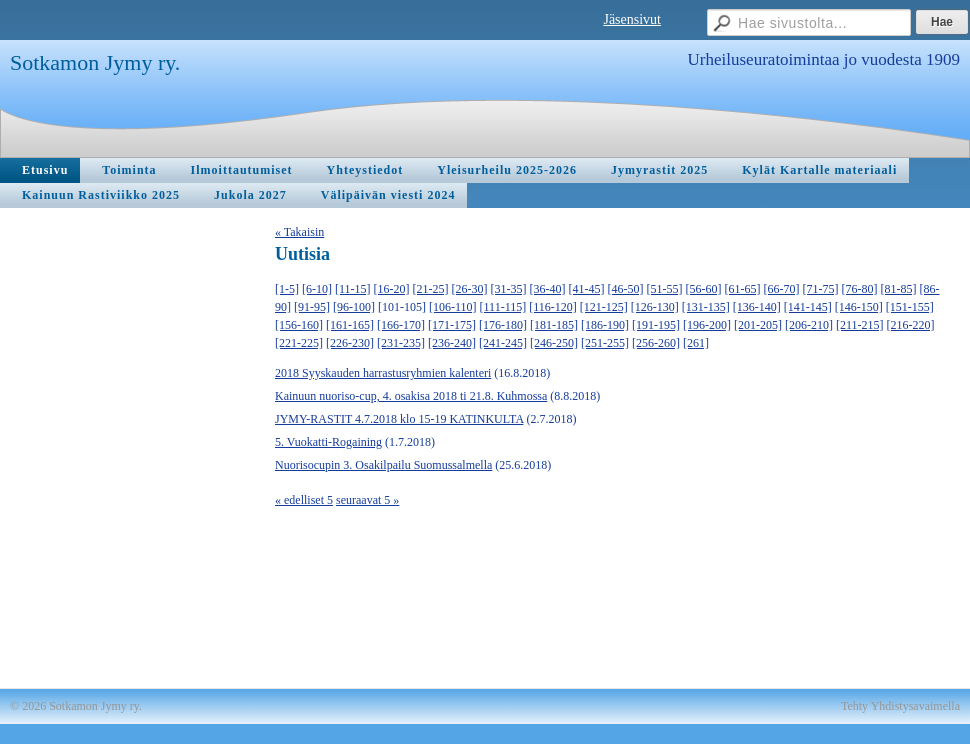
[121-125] (604, 307)
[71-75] (821, 289)
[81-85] (899, 289)
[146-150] (859, 307)
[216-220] (911, 325)
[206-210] (809, 325)
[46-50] (626, 289)
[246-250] (554, 343)
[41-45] (587, 289)
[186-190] (605, 325)
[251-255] (605, 343)
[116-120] (553, 307)
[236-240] (452, 343)
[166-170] (401, 325)
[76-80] (860, 289)
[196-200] (707, 325)
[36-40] (548, 289)
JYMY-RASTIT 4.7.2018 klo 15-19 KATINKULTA (399, 419)
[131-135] (706, 307)
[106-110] (453, 307)
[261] (696, 343)
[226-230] (350, 343)
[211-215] (860, 325)
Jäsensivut (632, 19)
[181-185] (554, 325)
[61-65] (743, 289)
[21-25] (431, 289)
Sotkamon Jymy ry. (95, 62)
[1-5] (287, 289)
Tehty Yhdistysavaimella (900, 706)
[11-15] (353, 289)
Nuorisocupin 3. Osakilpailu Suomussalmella (383, 465)
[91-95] (312, 307)
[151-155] (910, 307)
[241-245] (503, 343)
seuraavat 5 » (367, 500)
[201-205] (758, 325)
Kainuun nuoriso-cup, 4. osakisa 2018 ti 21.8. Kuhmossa (411, 396)
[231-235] (401, 343)
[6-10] (317, 289)
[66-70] (782, 289)
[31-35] (509, 289)
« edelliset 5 (304, 500)
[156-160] (299, 325)
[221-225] (299, 343)
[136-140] (757, 307)
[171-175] (452, 325)
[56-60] (704, 289)
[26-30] (470, 289)
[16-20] (392, 289)
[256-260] (656, 343)
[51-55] (665, 289)
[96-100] (354, 307)
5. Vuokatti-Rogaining (328, 442)
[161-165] (350, 325)
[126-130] (655, 307)
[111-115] (503, 307)
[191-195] (656, 325)
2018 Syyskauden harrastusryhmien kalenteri (383, 373)
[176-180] (503, 325)
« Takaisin (299, 232)
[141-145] (808, 307)
